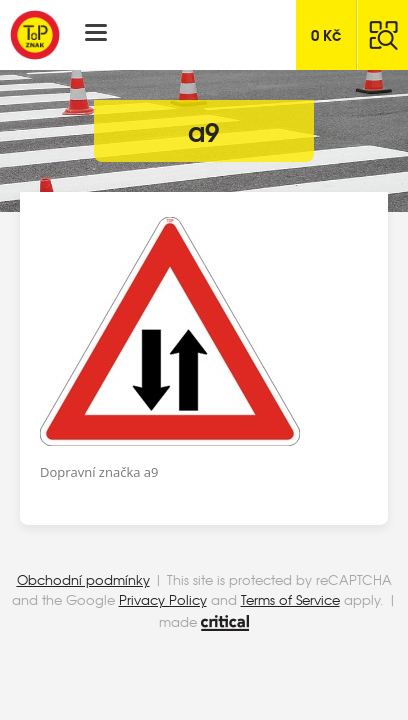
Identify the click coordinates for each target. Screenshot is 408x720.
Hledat (383, 35)
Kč (326, 34)
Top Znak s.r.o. (35, 35)
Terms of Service (290, 599)
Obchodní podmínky (83, 579)
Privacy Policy (163, 599)
